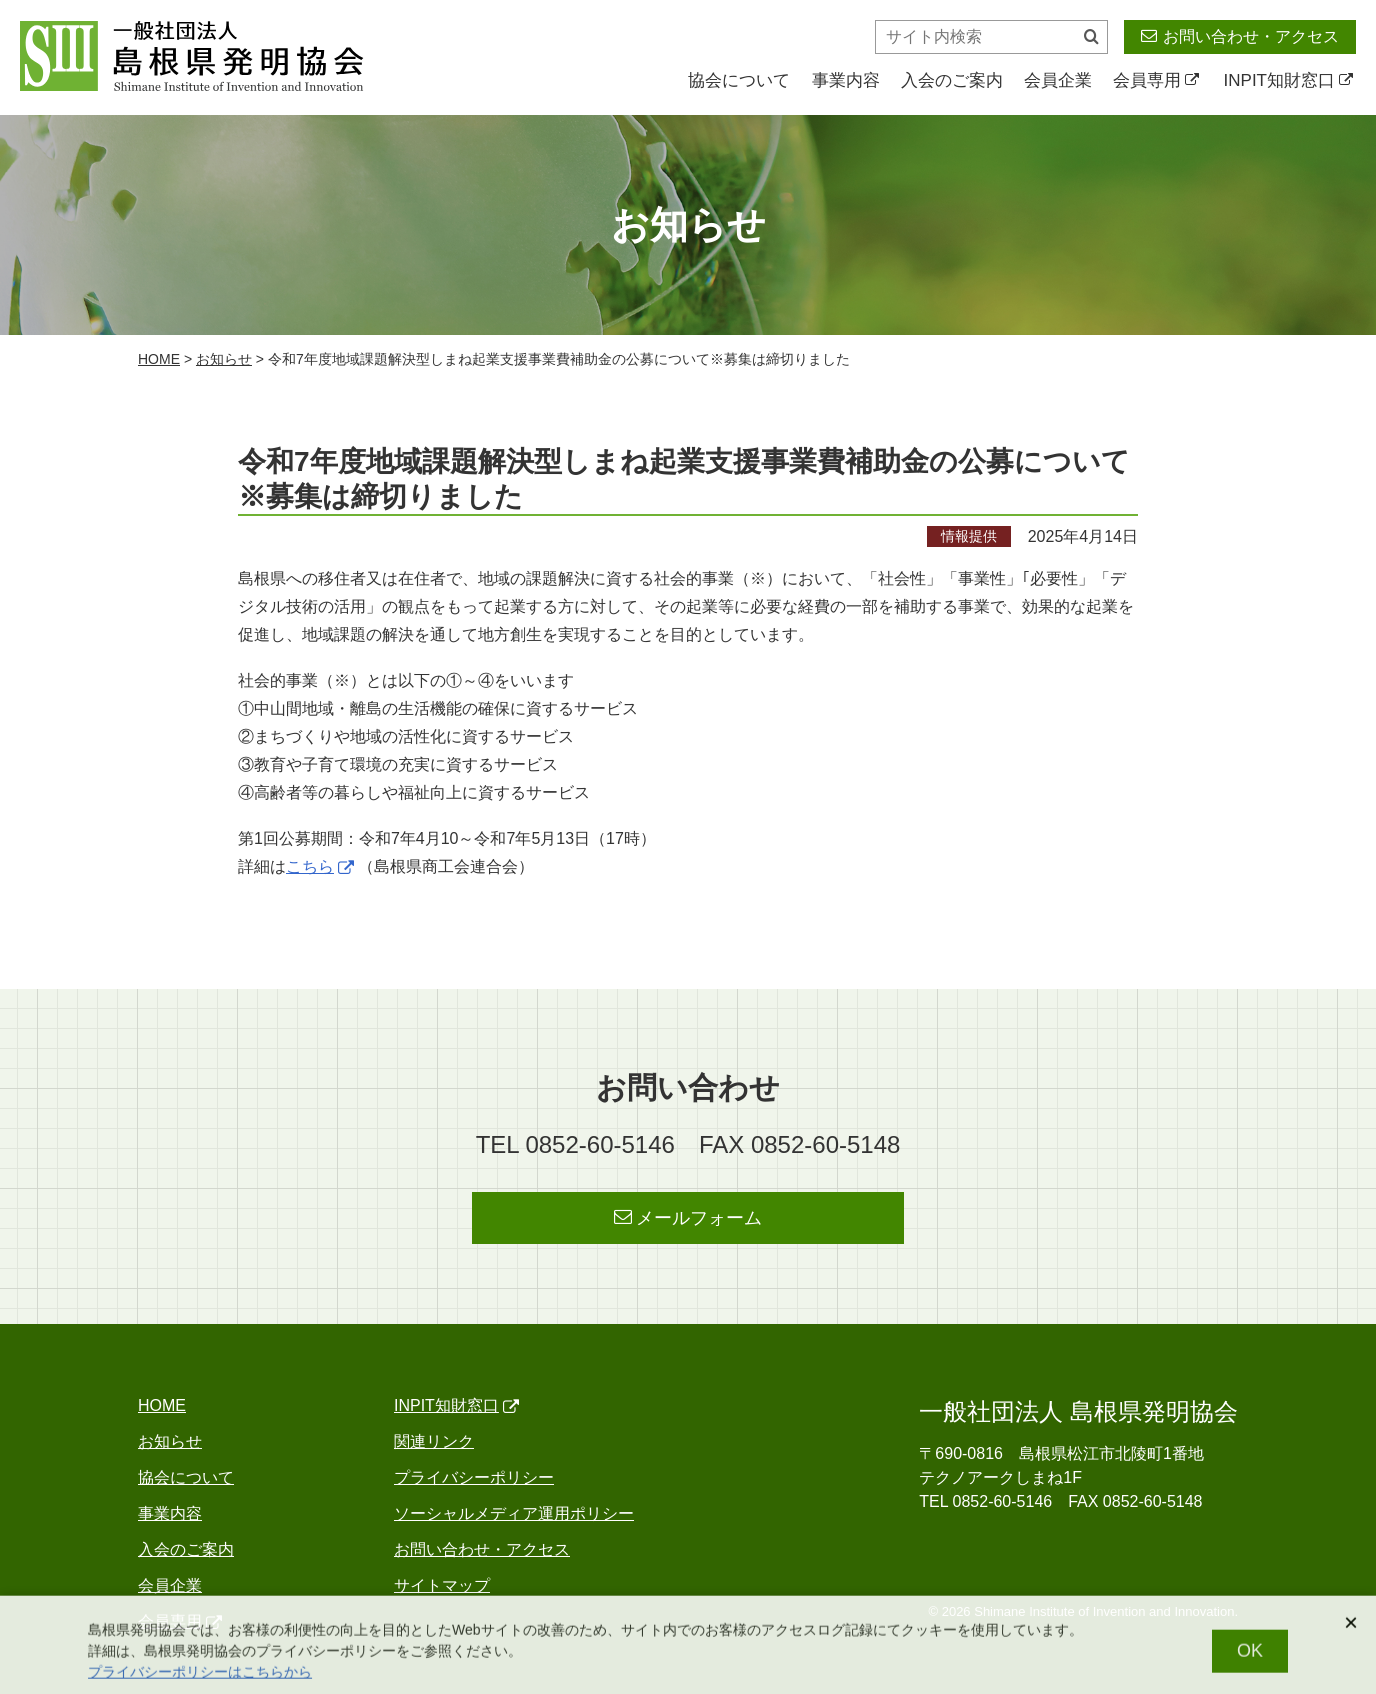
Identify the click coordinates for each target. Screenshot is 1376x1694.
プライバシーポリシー (474, 1477)
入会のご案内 (952, 80)
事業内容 (846, 80)
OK (1250, 1659)
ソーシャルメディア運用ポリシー (514, 1513)
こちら (320, 866)
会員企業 (1058, 80)
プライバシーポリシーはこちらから (200, 1680)
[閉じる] (1351, 1631)
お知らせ (224, 359)
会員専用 (1156, 80)
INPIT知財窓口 (1288, 80)
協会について (739, 80)
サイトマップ (442, 1585)
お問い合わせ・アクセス (1240, 36)
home (159, 359)
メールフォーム (688, 1217)
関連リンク (434, 1441)
